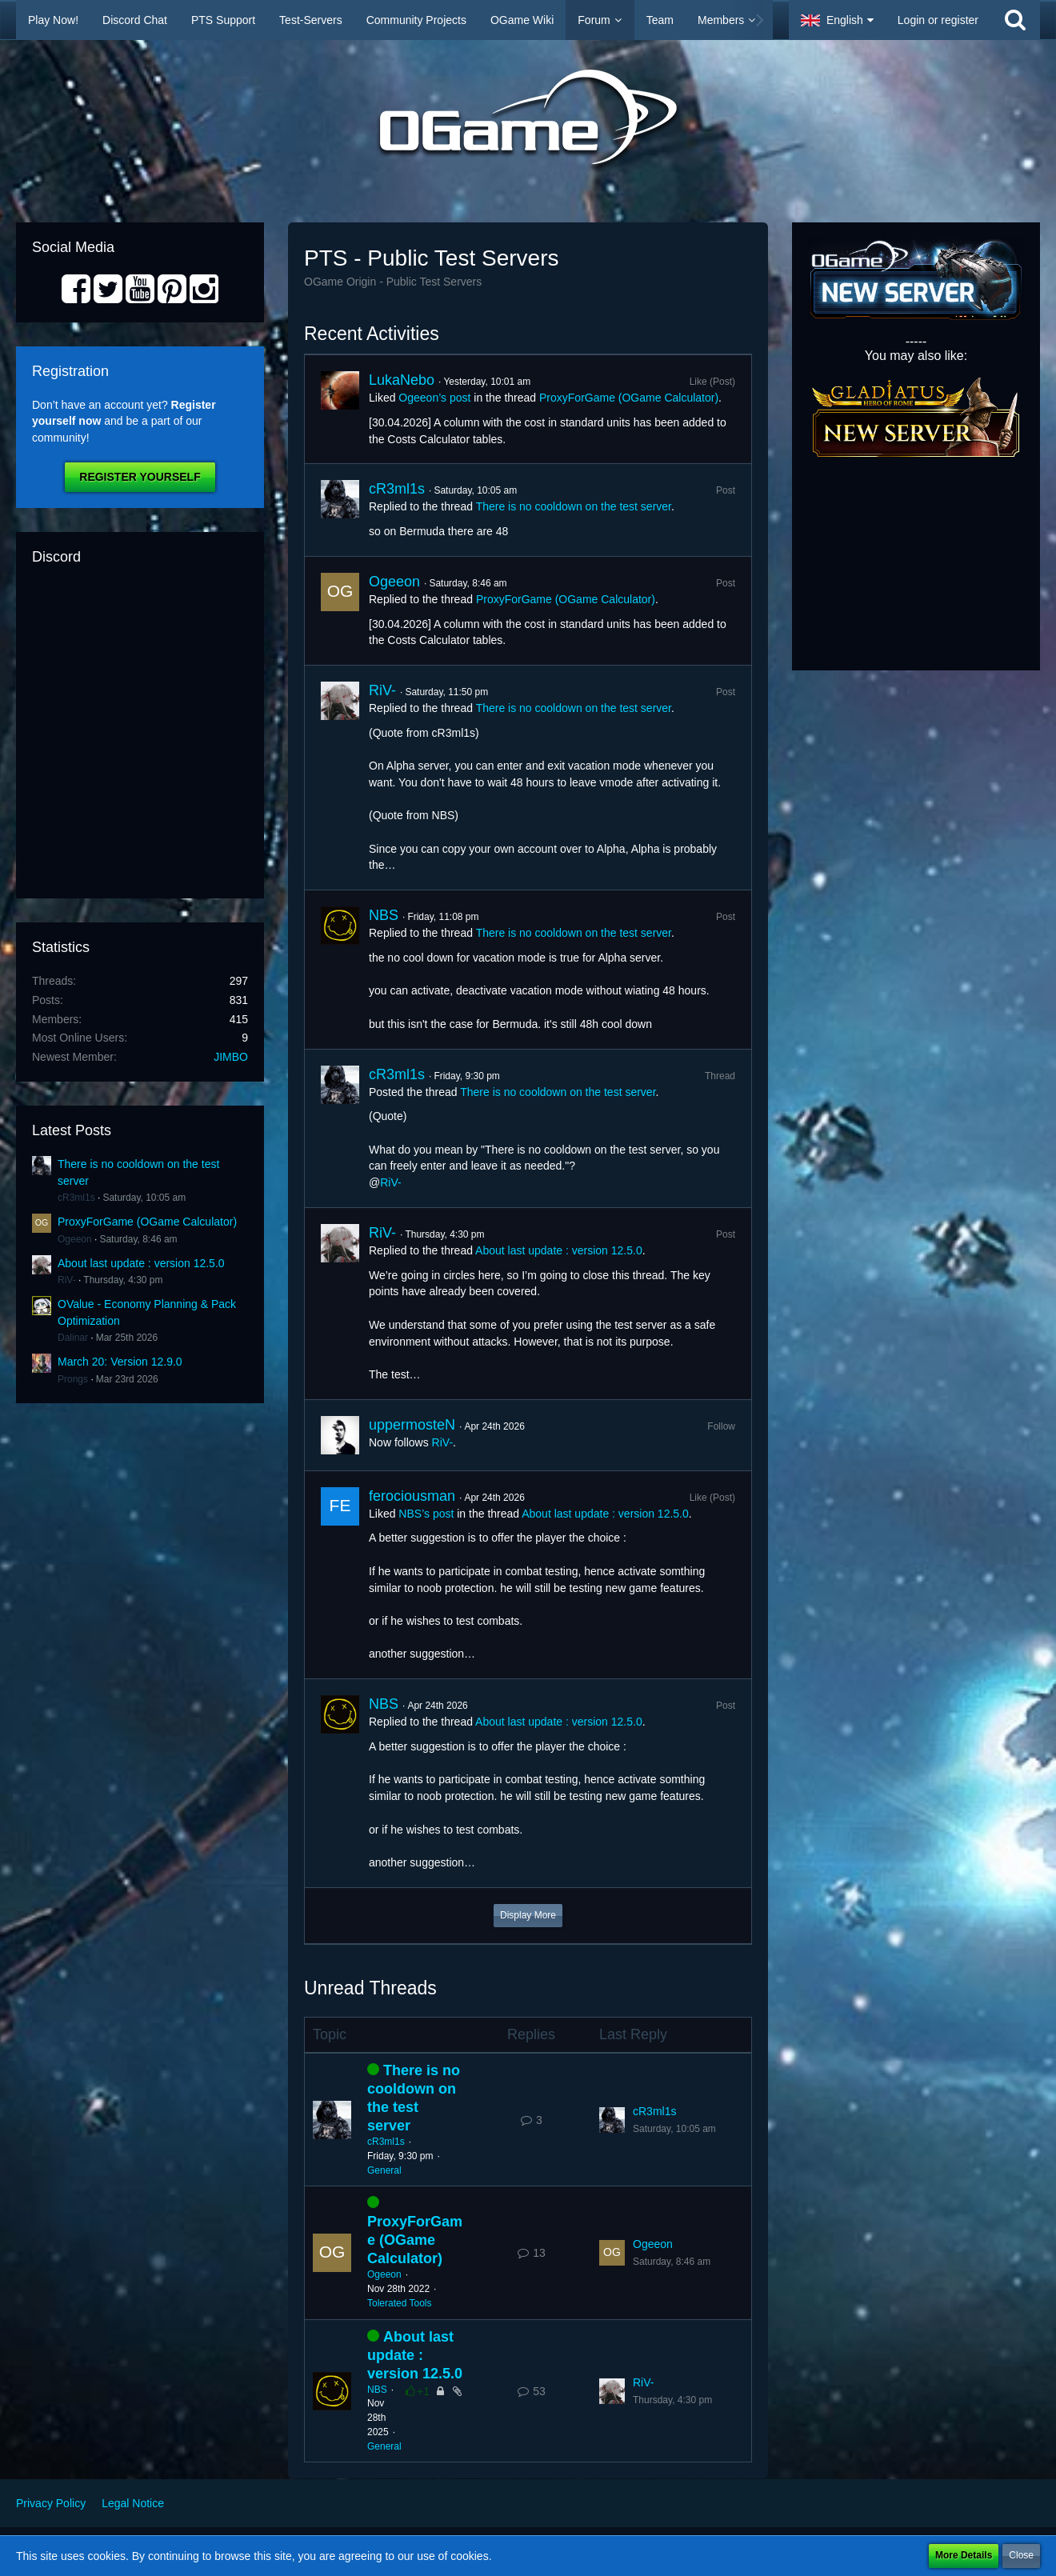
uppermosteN (412, 1425)
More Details (963, 2555)
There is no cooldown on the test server (573, 506)
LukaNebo (401, 380)
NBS (383, 915)
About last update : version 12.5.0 (141, 1263)
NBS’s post (426, 1513)
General (384, 2170)
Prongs (73, 1379)
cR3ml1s (76, 1197)
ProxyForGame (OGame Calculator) (147, 1221)
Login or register (938, 20)
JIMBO (231, 1056)
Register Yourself (139, 476)
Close (1021, 2555)
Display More (528, 1915)
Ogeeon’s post (434, 397)
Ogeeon (75, 1239)
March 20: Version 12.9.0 (120, 1361)
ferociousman (412, 1496)
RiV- (67, 1280)
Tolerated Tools (399, 2303)
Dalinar (73, 1337)
